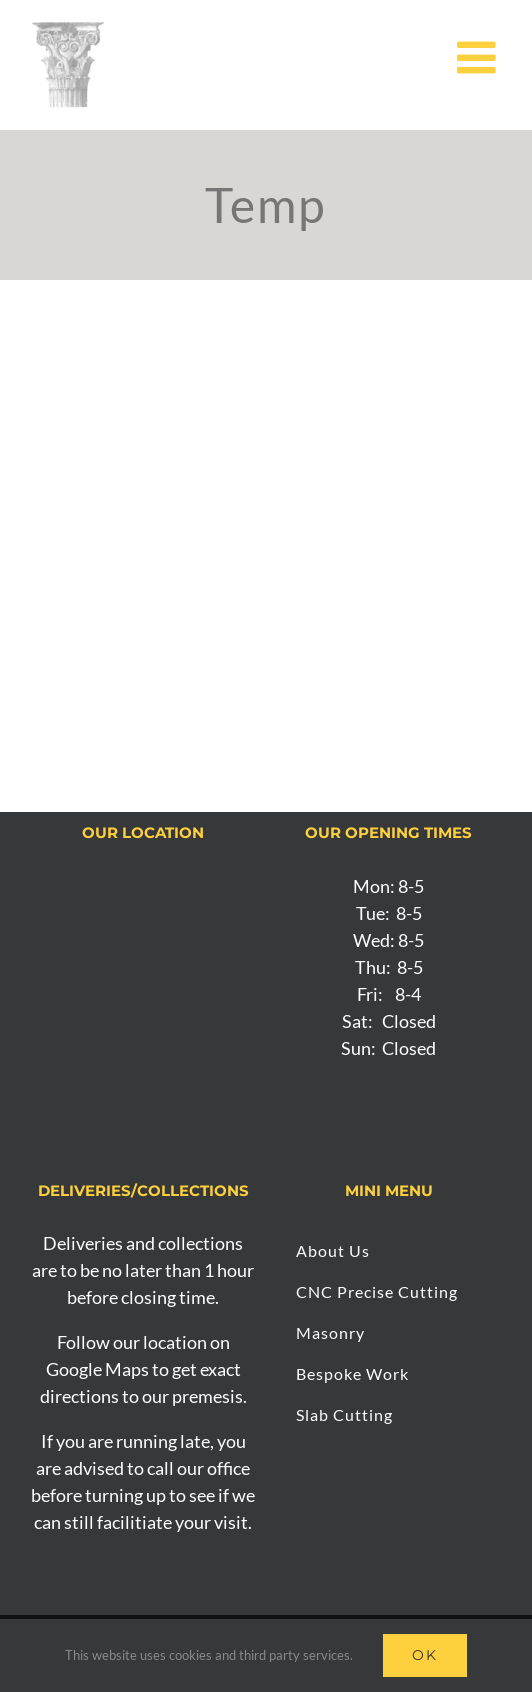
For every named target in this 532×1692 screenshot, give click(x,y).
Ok (425, 1655)
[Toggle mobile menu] (479, 57)
